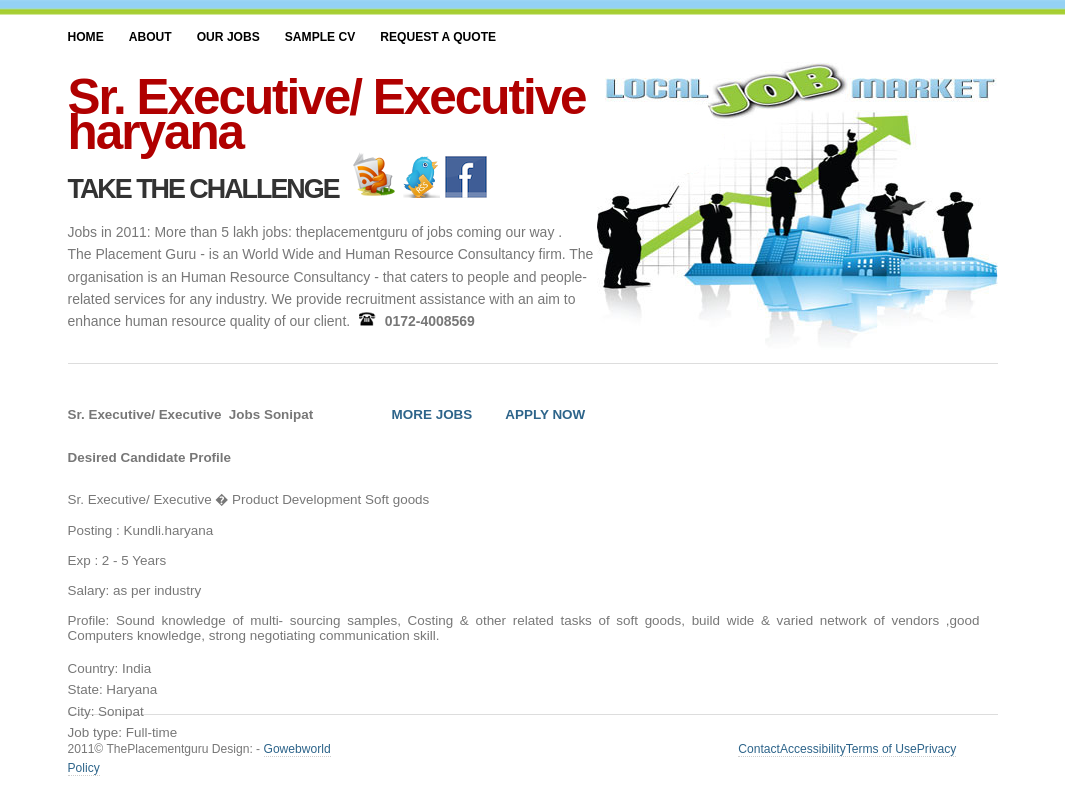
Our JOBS (228, 37)
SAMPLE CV (320, 37)
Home (86, 37)
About (150, 37)
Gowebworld (297, 749)
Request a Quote (438, 37)
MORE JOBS (432, 414)
